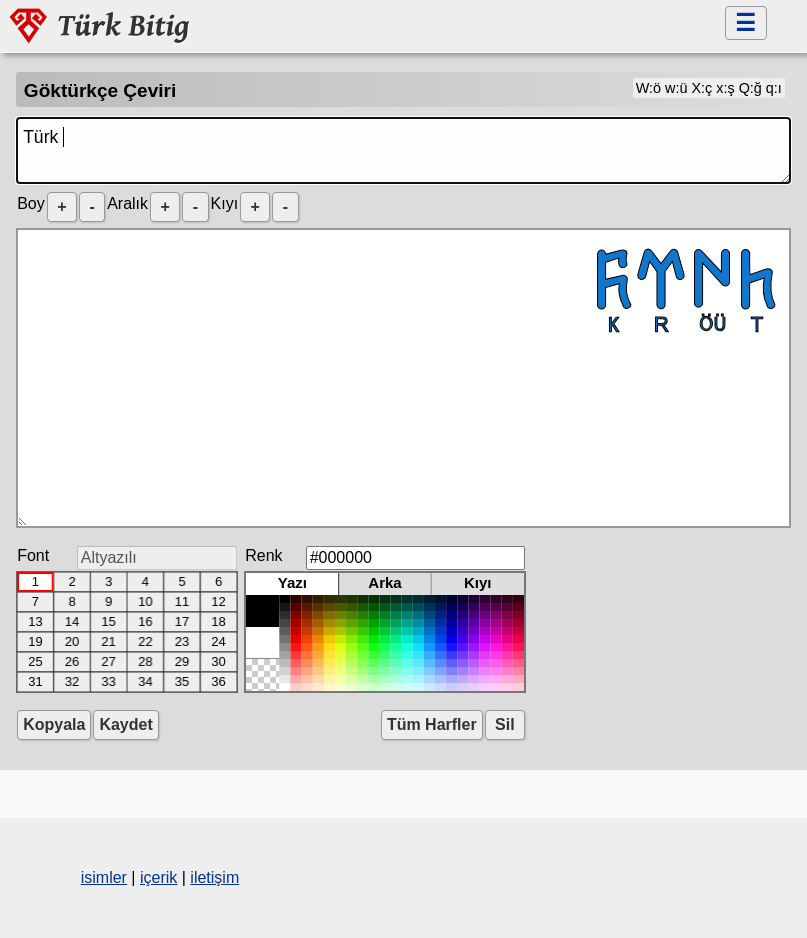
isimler (104, 877)
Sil (505, 724)
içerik (158, 877)
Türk (403, 150)
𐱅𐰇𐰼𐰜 (403, 378)
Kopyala (54, 724)
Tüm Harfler (432, 724)
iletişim (214, 877)
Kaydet (125, 724)
